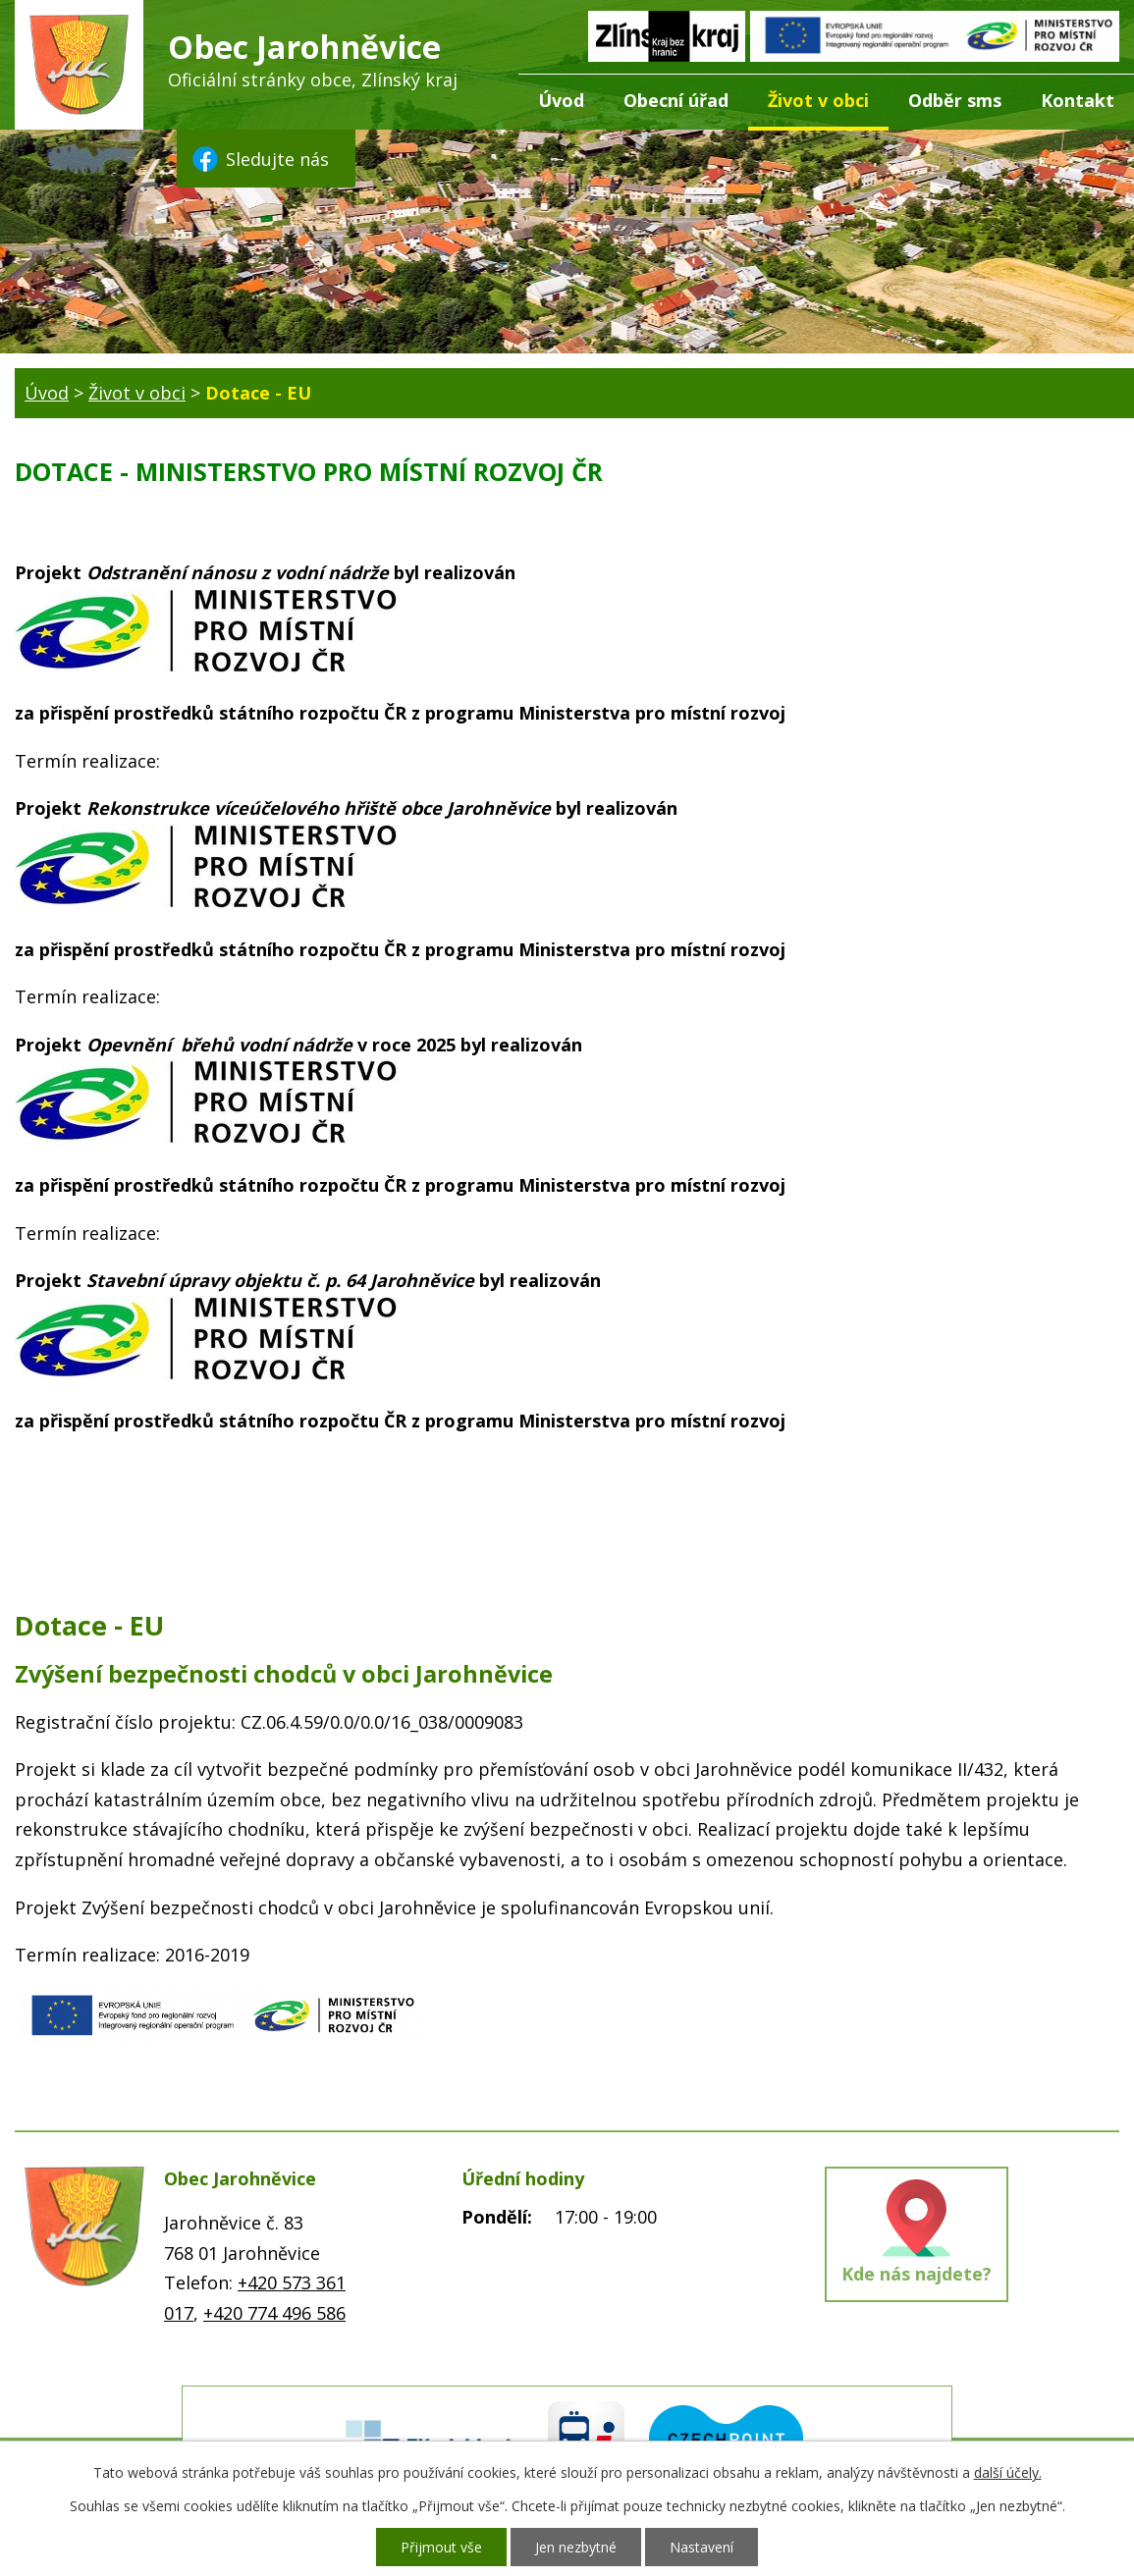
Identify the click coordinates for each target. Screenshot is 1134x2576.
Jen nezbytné (576, 2547)
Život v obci (818, 100)
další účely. (1008, 2472)
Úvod (561, 100)
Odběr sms (954, 100)
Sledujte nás (259, 159)
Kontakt (1077, 100)
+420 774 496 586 (274, 2313)
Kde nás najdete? (916, 2273)
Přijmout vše (441, 2547)
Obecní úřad (676, 100)
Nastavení (701, 2547)
